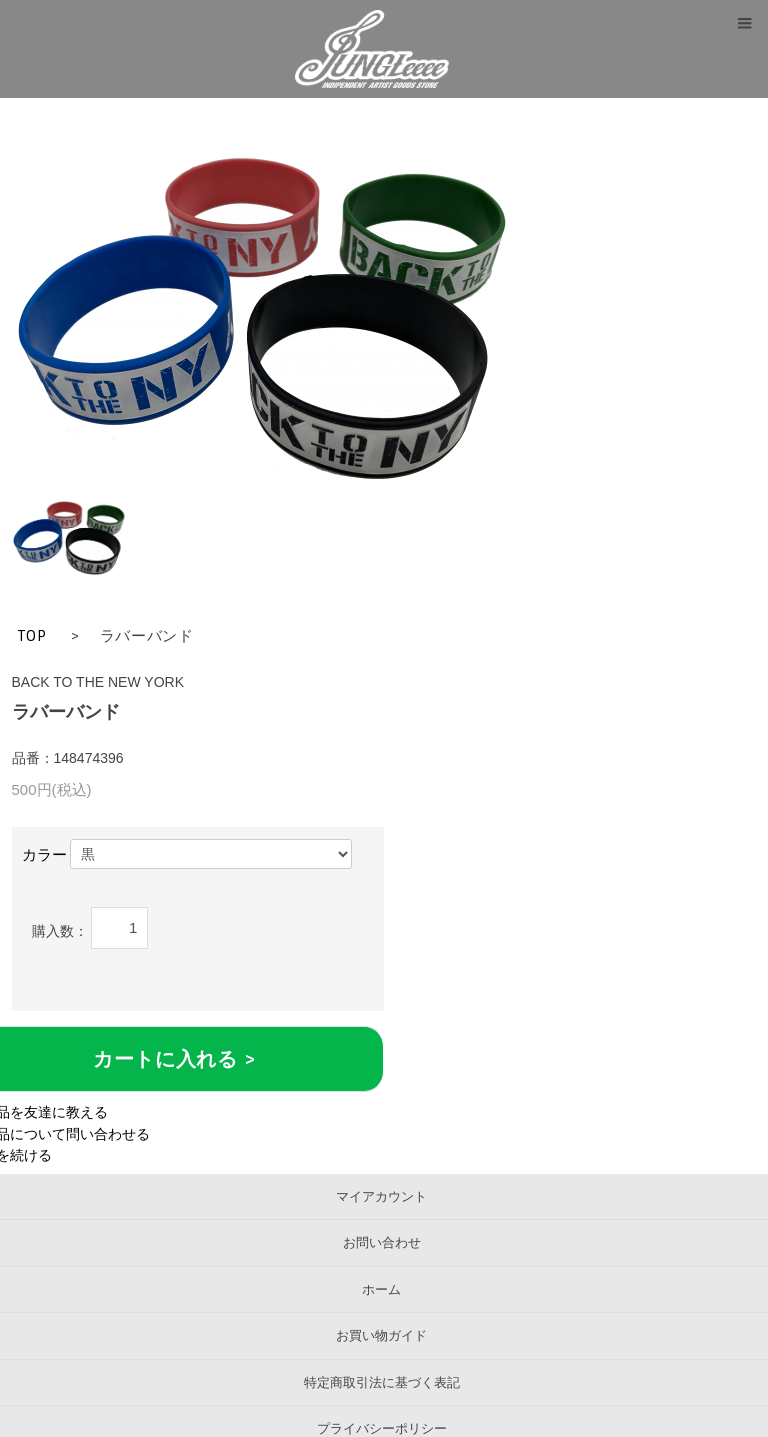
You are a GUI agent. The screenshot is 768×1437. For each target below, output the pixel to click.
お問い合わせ (382, 1242)
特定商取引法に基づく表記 (382, 1382)
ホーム (381, 1289)
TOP (32, 636)
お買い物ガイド (381, 1335)
